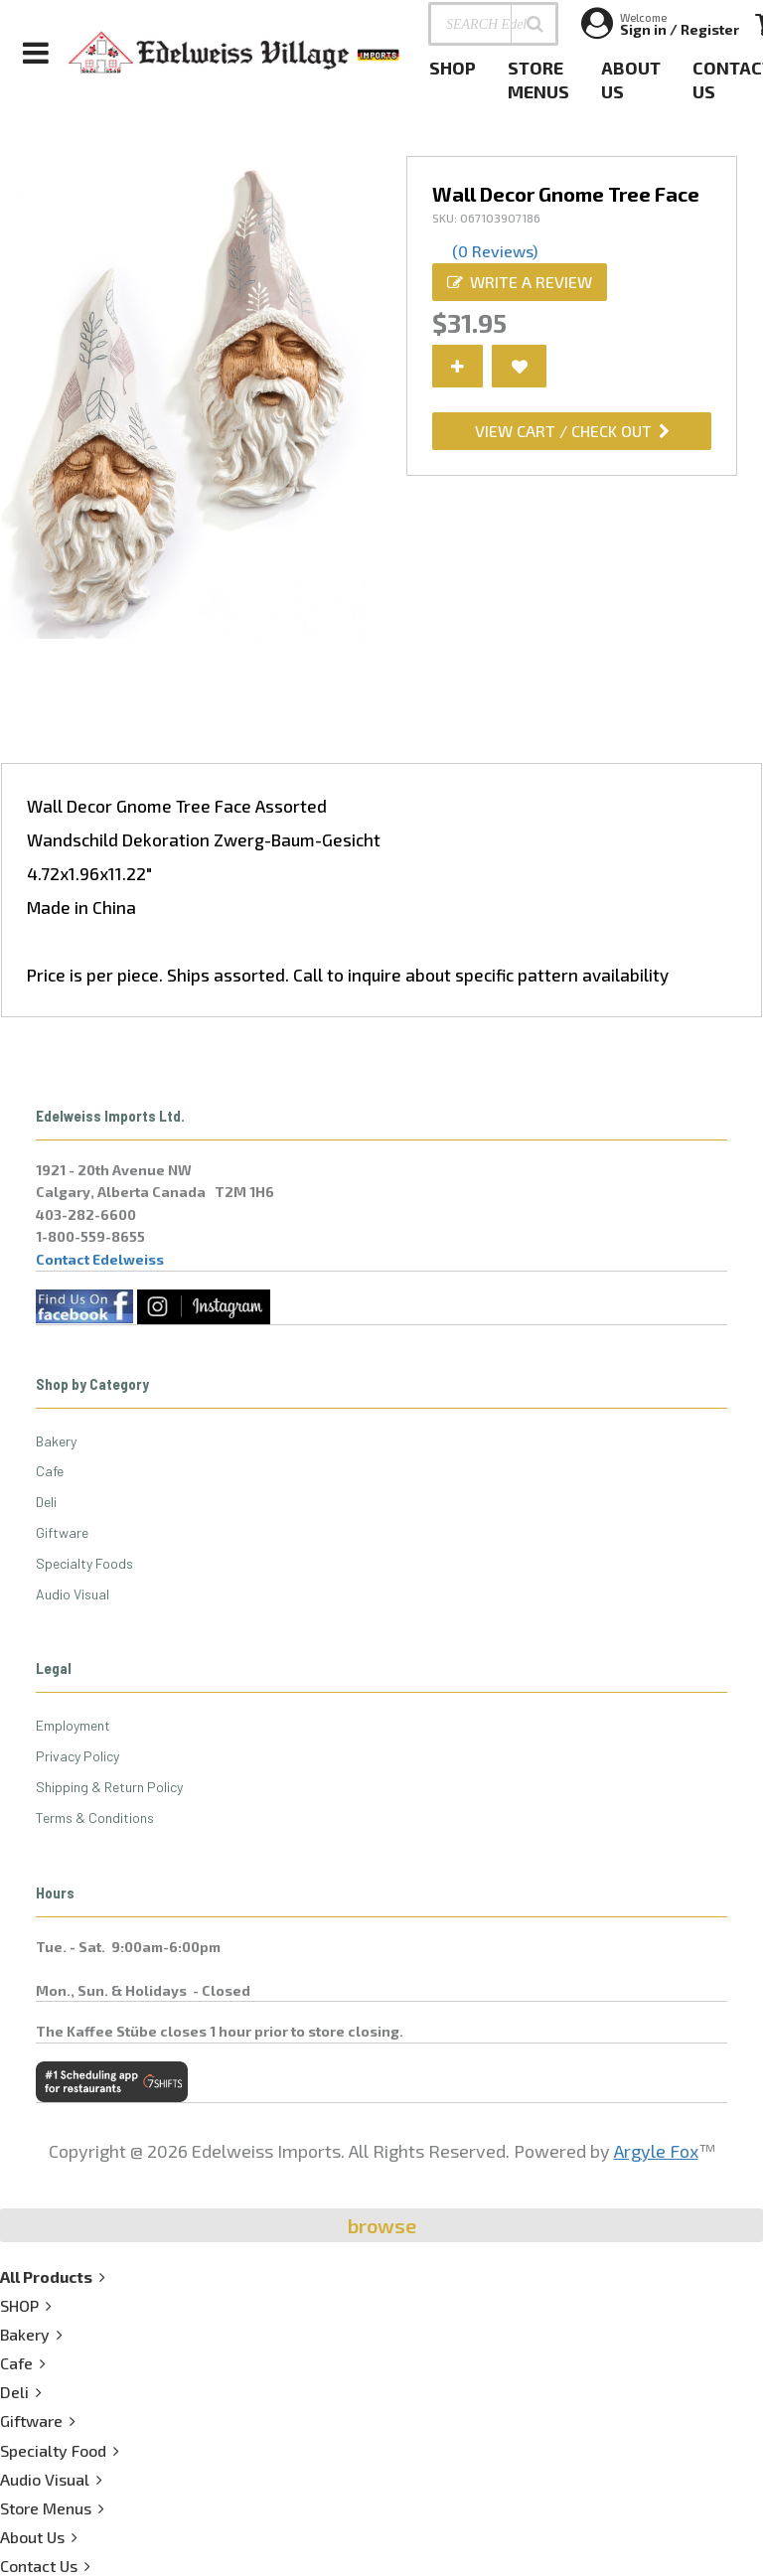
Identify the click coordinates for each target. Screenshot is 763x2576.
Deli (46, 1501)
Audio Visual (72, 1594)
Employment (73, 1725)
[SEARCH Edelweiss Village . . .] (493, 24)
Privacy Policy (77, 1755)
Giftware (62, 1532)
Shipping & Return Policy (109, 1786)
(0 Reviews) (494, 250)
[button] (534, 24)
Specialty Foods (84, 1563)
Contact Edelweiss (100, 1259)
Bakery (56, 1441)
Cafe (50, 1470)
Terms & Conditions (95, 1817)
